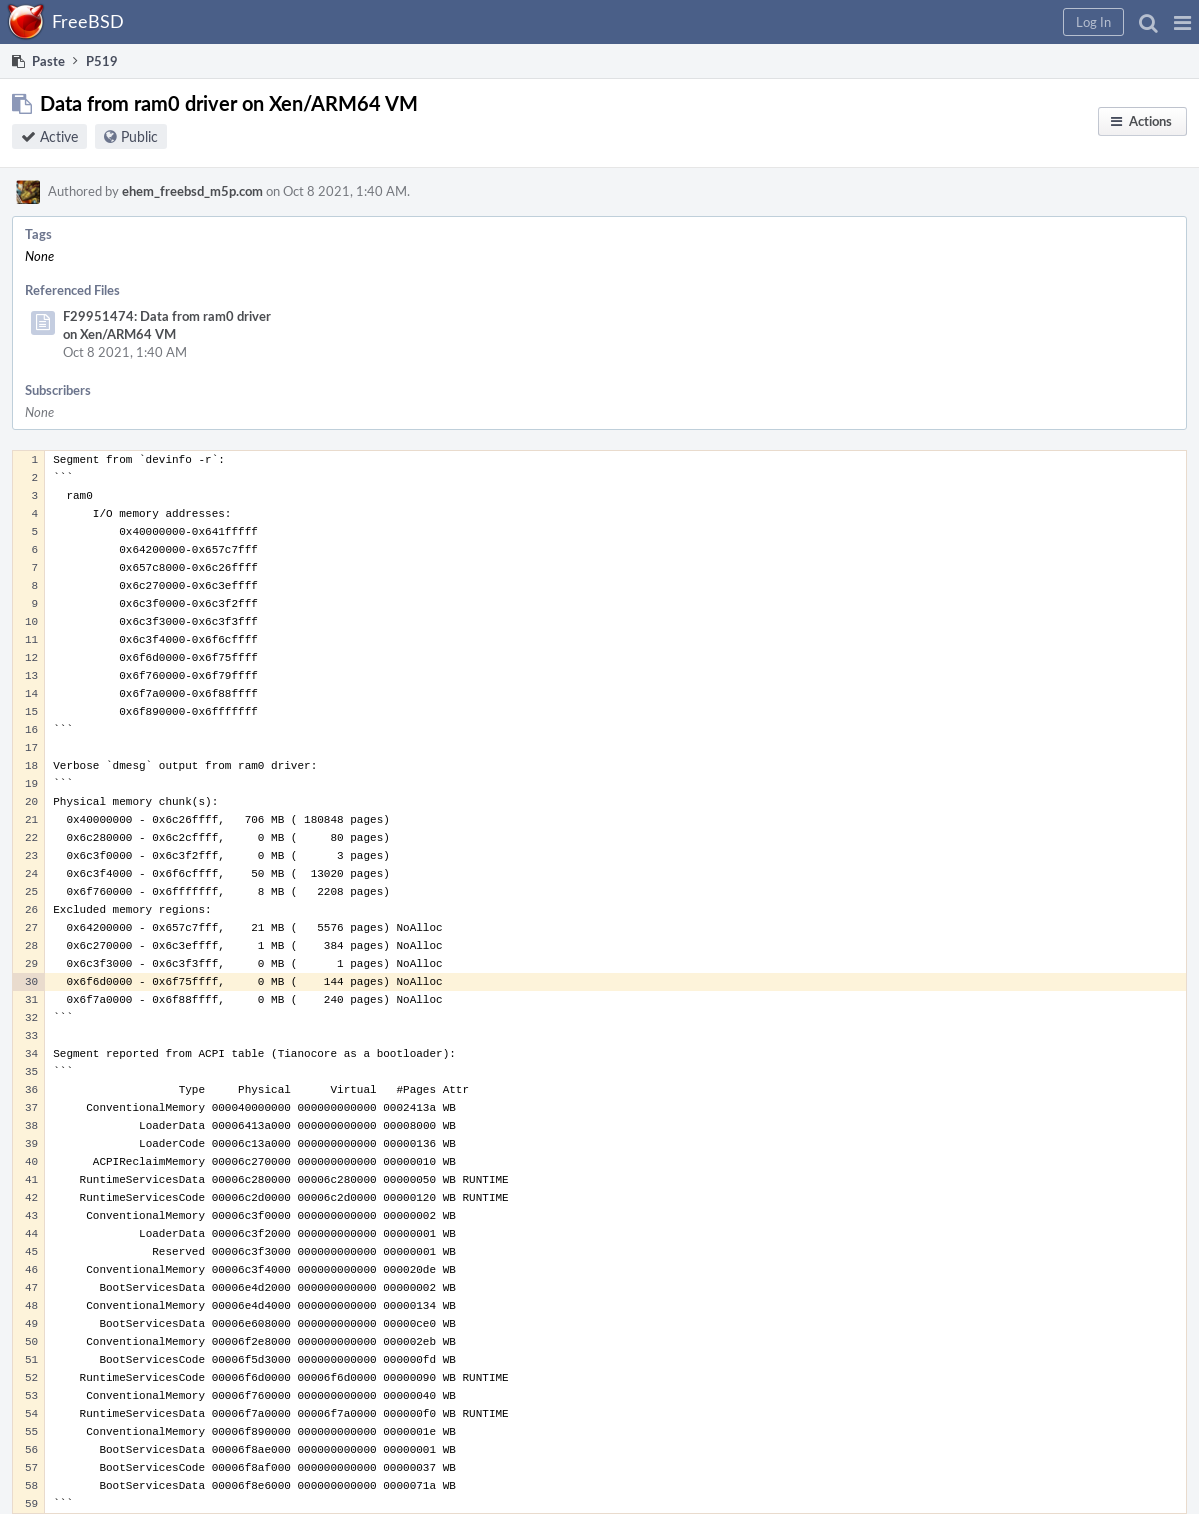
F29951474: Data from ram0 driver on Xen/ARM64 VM (167, 325)
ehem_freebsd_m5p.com (192, 191)
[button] (1182, 22)
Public (139, 136)
